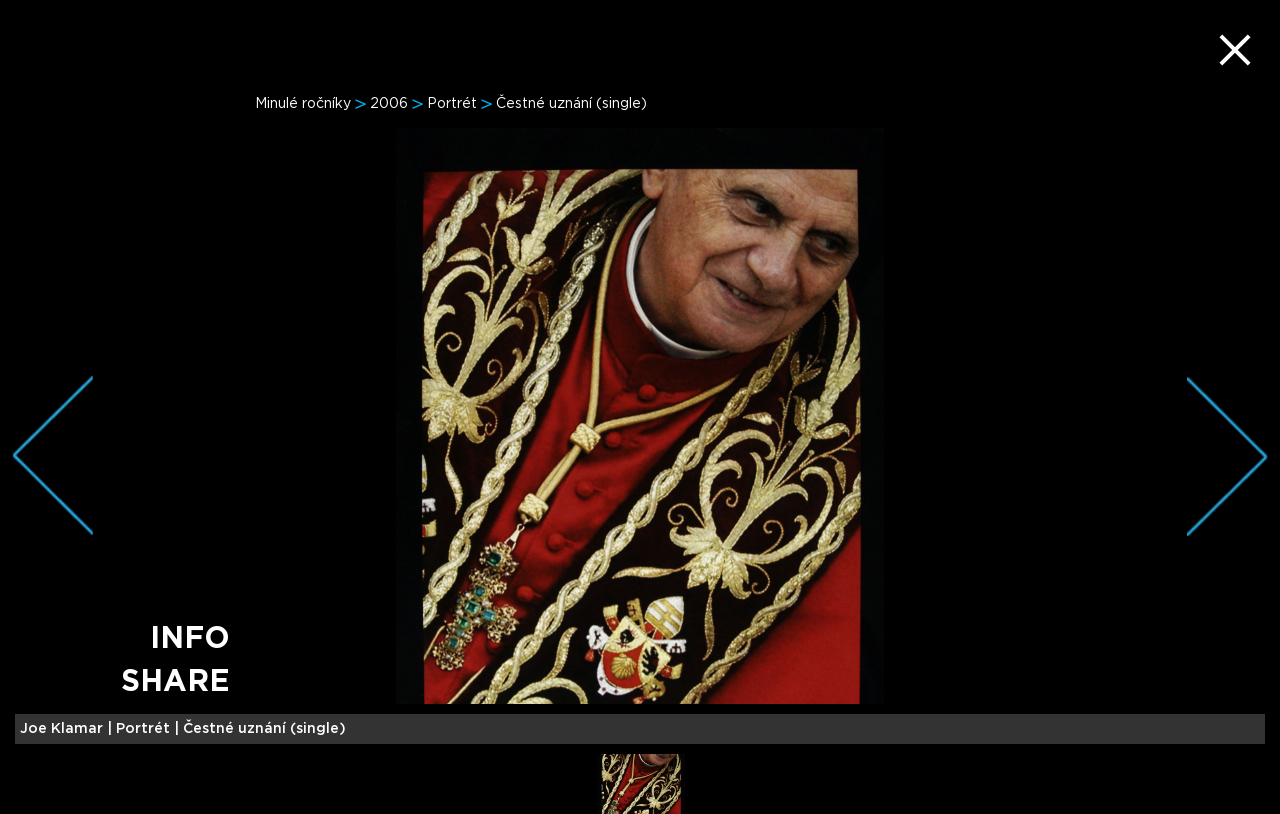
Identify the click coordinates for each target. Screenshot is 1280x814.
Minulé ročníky (303, 104)
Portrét (452, 104)
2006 (389, 104)
